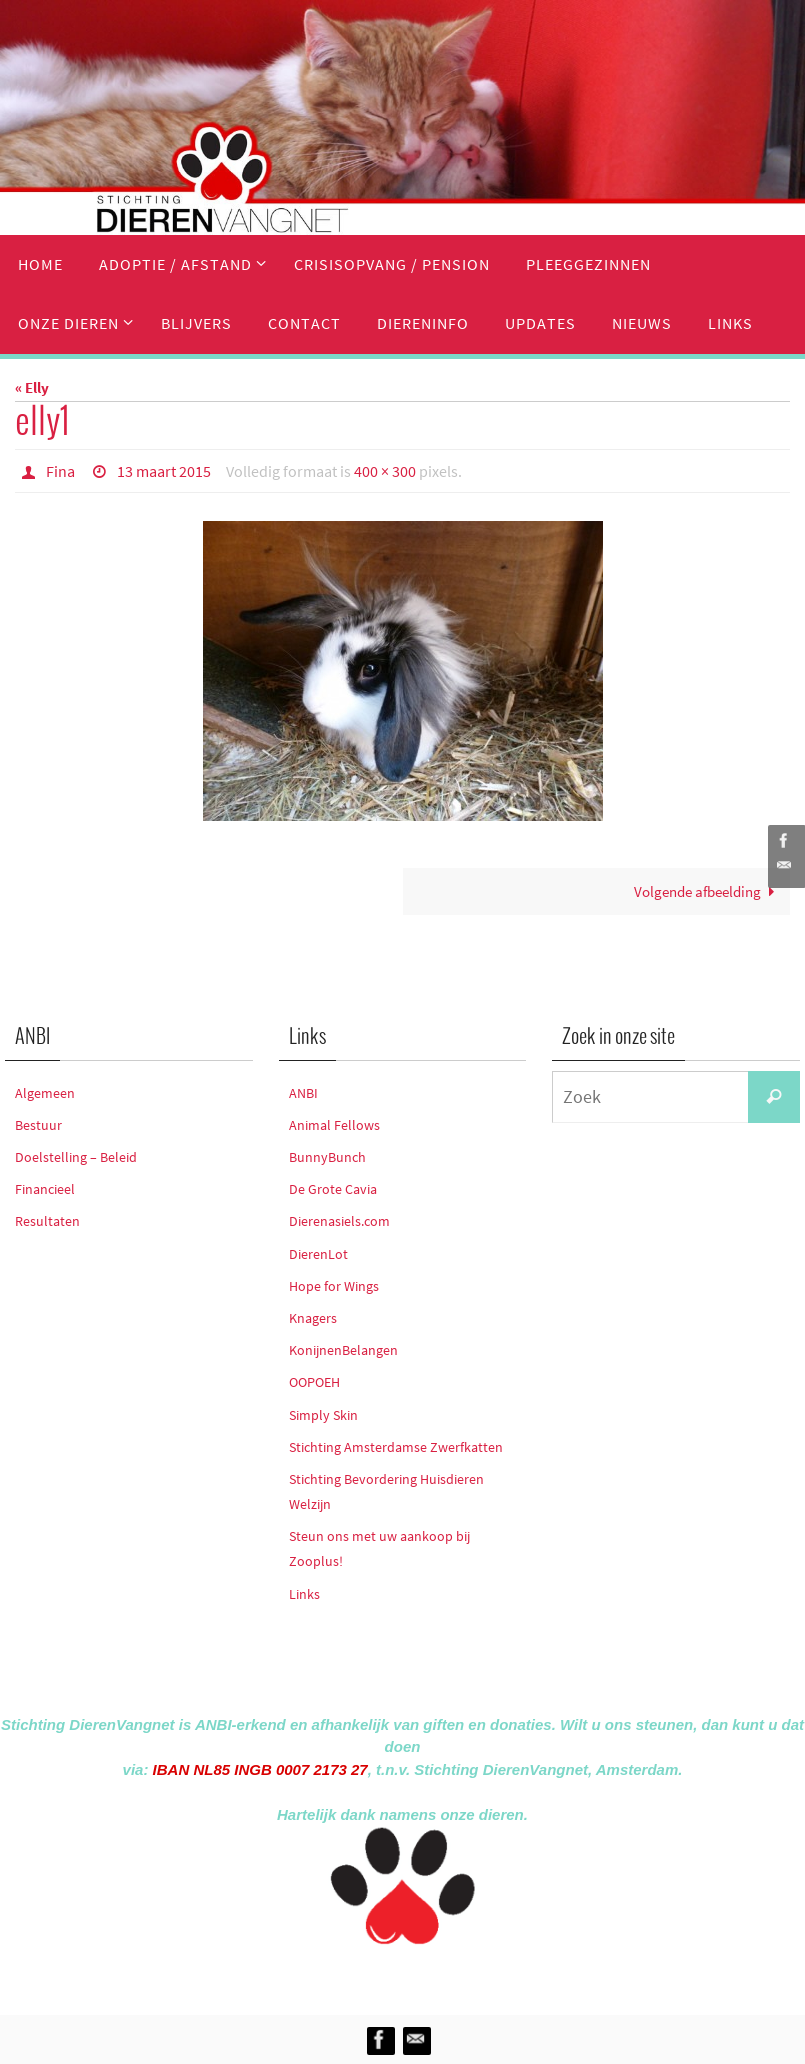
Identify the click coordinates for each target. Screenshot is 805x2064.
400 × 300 (385, 471)
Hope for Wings (334, 1286)
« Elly (32, 387)
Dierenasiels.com (339, 1221)
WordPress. (495, 1975)
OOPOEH (314, 1382)
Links (304, 1594)
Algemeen (45, 1093)
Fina (60, 471)
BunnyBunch (327, 1157)
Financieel (45, 1189)
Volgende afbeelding (708, 891)
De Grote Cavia (333, 1189)
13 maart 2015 (164, 471)
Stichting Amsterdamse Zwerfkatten (396, 1447)
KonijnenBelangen (343, 1350)
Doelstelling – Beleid (76, 1157)
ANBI (303, 1093)
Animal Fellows (334, 1125)
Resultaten (47, 1221)
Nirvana (429, 1975)
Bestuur (38, 1125)
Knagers (313, 1318)
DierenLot (318, 1254)
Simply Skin (323, 1415)
